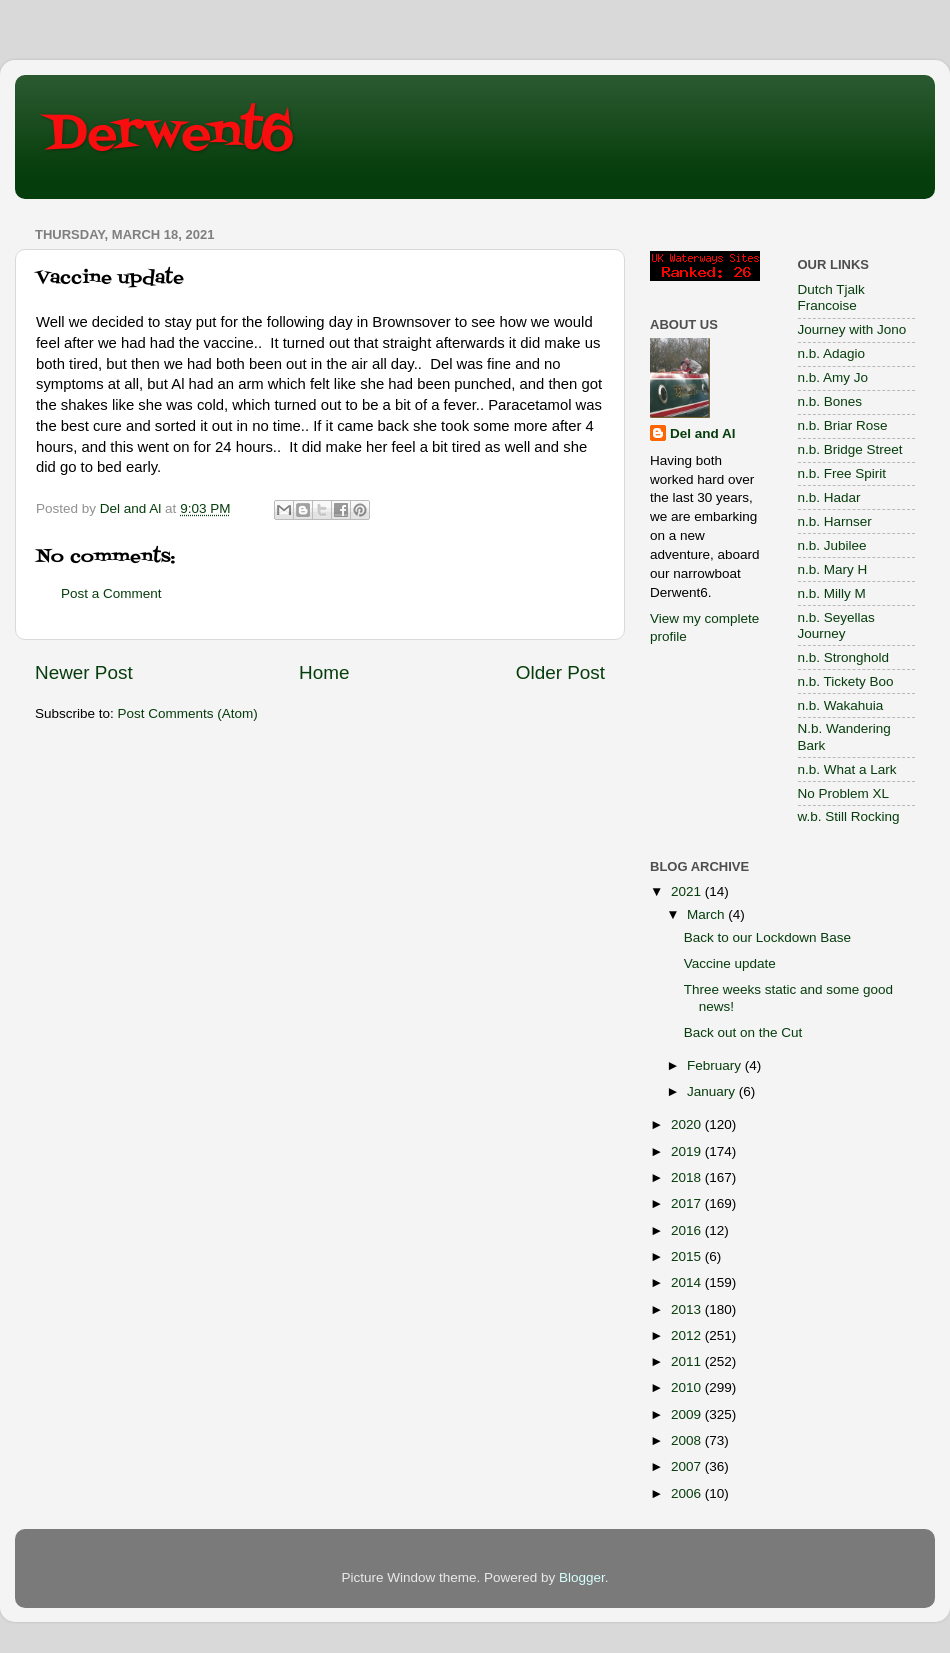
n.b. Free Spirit (842, 473)
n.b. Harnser (835, 521)
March (707, 914)
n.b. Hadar (829, 497)
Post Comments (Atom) (188, 713)
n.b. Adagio (832, 353)
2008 (688, 1440)
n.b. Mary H (833, 569)
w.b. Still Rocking (849, 816)
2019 (688, 1151)
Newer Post (84, 672)
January (713, 1091)
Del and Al (703, 433)
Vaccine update (730, 963)
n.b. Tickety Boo (846, 681)
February (716, 1065)
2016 (688, 1230)
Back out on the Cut (743, 1032)
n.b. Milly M (832, 593)
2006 (688, 1493)
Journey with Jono (852, 329)
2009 (688, 1414)
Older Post (560, 672)
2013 (688, 1309)
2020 (688, 1124)
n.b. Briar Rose (843, 425)
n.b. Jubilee (832, 545)
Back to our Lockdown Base (767, 937)
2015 (688, 1256)
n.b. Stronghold (844, 657)
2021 (688, 891)
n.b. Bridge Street (850, 449)
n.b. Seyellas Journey (836, 625)
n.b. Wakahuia (841, 705)
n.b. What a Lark (847, 769)
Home (324, 672)
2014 (688, 1282)
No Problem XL (844, 793)
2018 (688, 1177)
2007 (688, 1466)
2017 (688, 1203)
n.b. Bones (830, 401)
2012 (688, 1335)
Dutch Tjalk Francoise (831, 297)
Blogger (582, 1577)
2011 (688, 1361)
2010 (688, 1387)
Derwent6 (169, 135)
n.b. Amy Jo (833, 377)
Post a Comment (111, 593)
